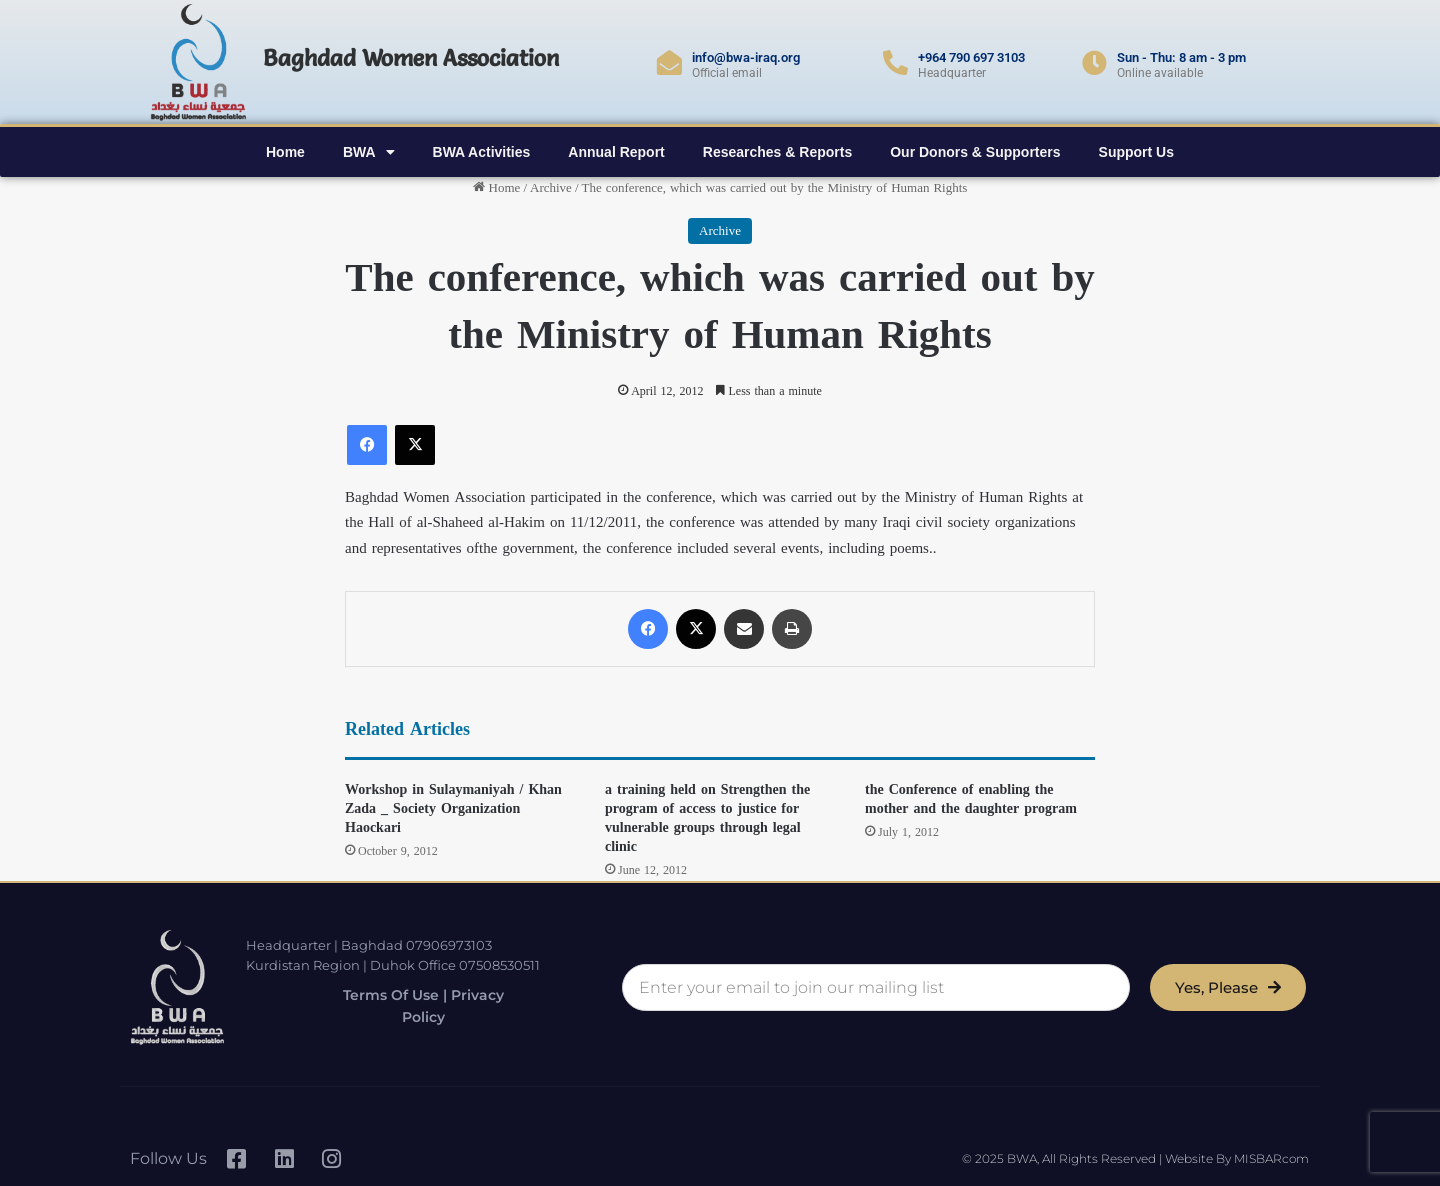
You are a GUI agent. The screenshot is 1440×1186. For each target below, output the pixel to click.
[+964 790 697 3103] (895, 62)
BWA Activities (482, 152)
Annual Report (616, 152)
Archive (551, 187)
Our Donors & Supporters (975, 152)
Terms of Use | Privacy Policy (409, 1006)
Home (285, 152)
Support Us (1136, 152)
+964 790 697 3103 (971, 57)
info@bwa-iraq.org (746, 57)
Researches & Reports (777, 152)
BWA (369, 152)
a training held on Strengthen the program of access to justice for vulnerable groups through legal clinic (707, 818)
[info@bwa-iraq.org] (669, 62)
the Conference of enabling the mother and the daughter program (971, 799)
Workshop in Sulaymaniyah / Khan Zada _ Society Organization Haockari (453, 808)
